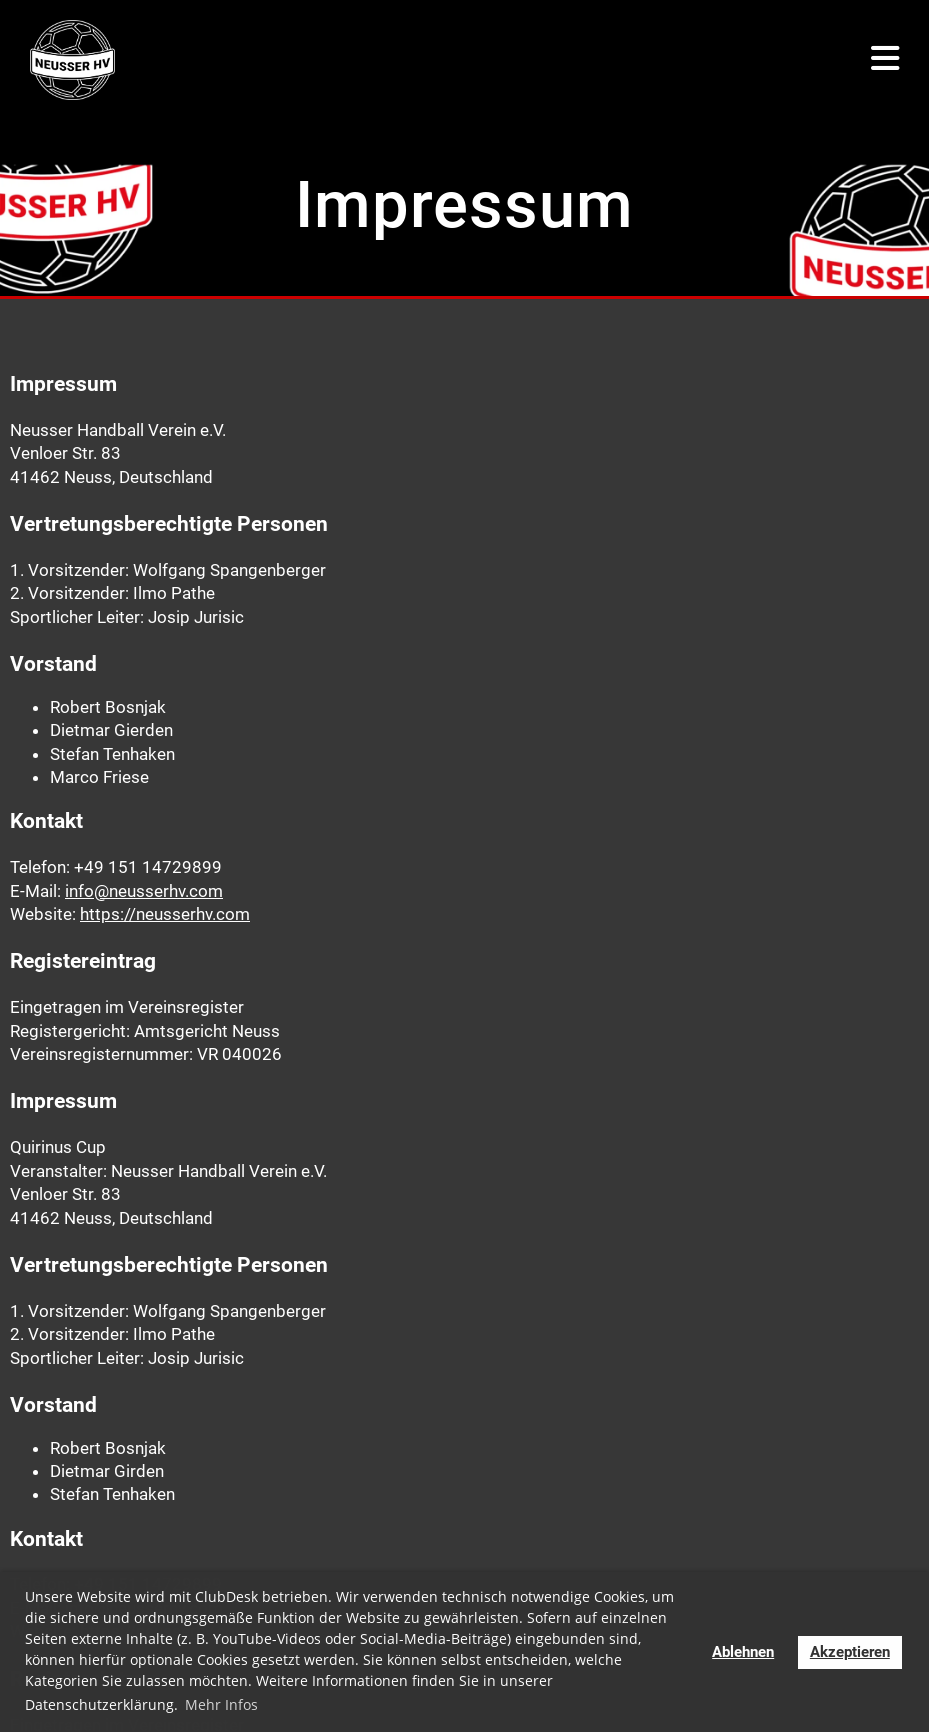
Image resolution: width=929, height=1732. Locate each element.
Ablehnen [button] (743, 1652)
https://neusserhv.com (165, 914)
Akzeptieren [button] (850, 1652)
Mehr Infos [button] (221, 1704)
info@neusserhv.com (144, 891)
